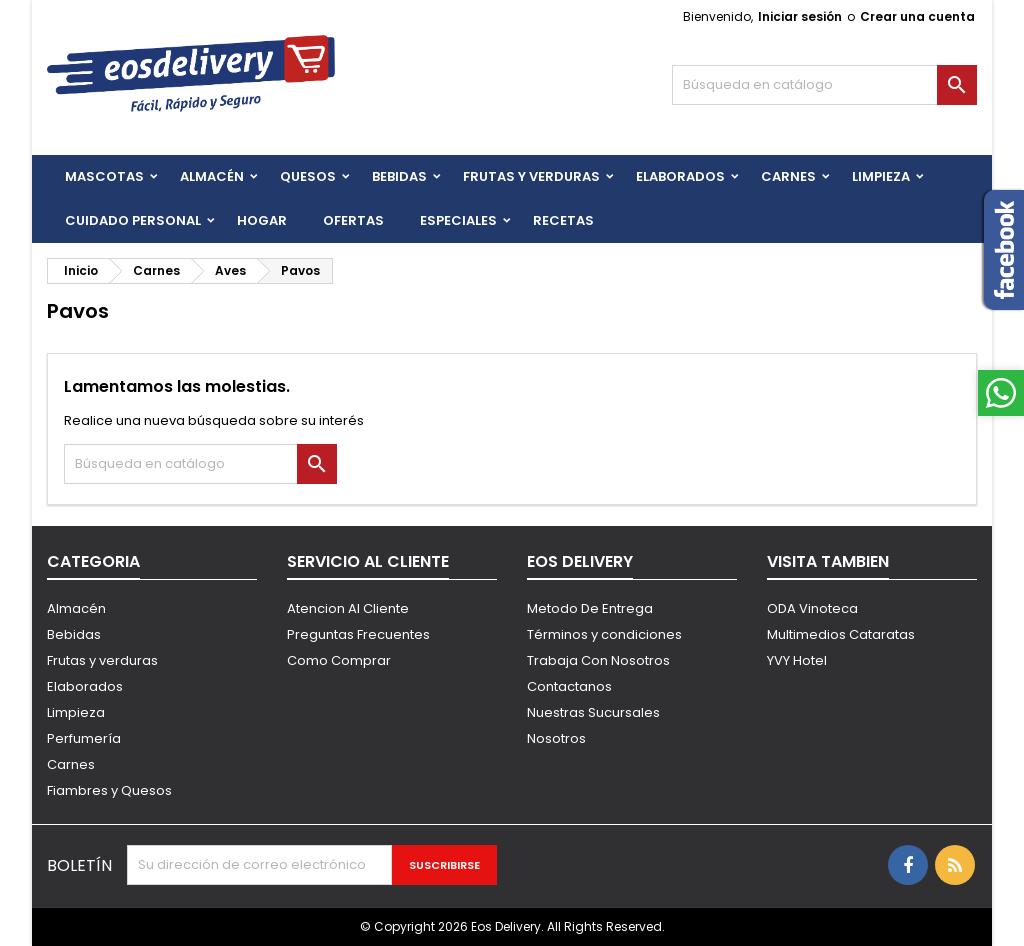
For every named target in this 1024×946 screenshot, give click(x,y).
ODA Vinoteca (812, 608)
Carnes (788, 176)
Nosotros (556, 738)
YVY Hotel (797, 660)
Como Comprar (339, 660)
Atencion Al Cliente (348, 608)
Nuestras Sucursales (593, 712)
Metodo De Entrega (590, 608)
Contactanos (569, 686)
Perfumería (84, 738)
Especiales (458, 220)
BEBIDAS (399, 176)
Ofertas (353, 220)
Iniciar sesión (800, 16)
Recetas (563, 220)
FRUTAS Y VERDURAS (531, 176)
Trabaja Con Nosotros (598, 660)
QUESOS (308, 176)
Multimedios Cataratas (841, 634)
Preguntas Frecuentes (358, 634)
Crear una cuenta (917, 16)
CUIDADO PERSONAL (133, 220)
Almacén (212, 176)
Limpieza (881, 176)
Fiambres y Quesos (109, 790)
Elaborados (680, 176)
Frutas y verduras (102, 660)
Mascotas (104, 176)
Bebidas (74, 634)
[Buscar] (824, 85)
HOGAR (262, 220)
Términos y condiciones (604, 634)
